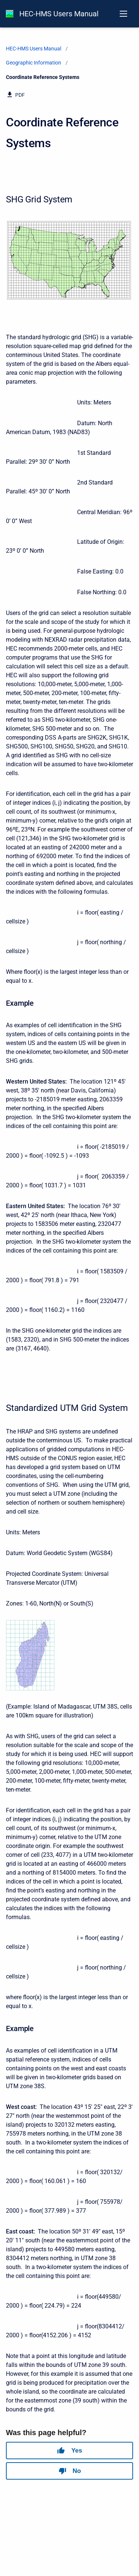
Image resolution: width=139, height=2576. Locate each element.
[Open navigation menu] (123, 14)
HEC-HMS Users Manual (59, 13)
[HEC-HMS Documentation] (9, 13)
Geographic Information (33, 63)
